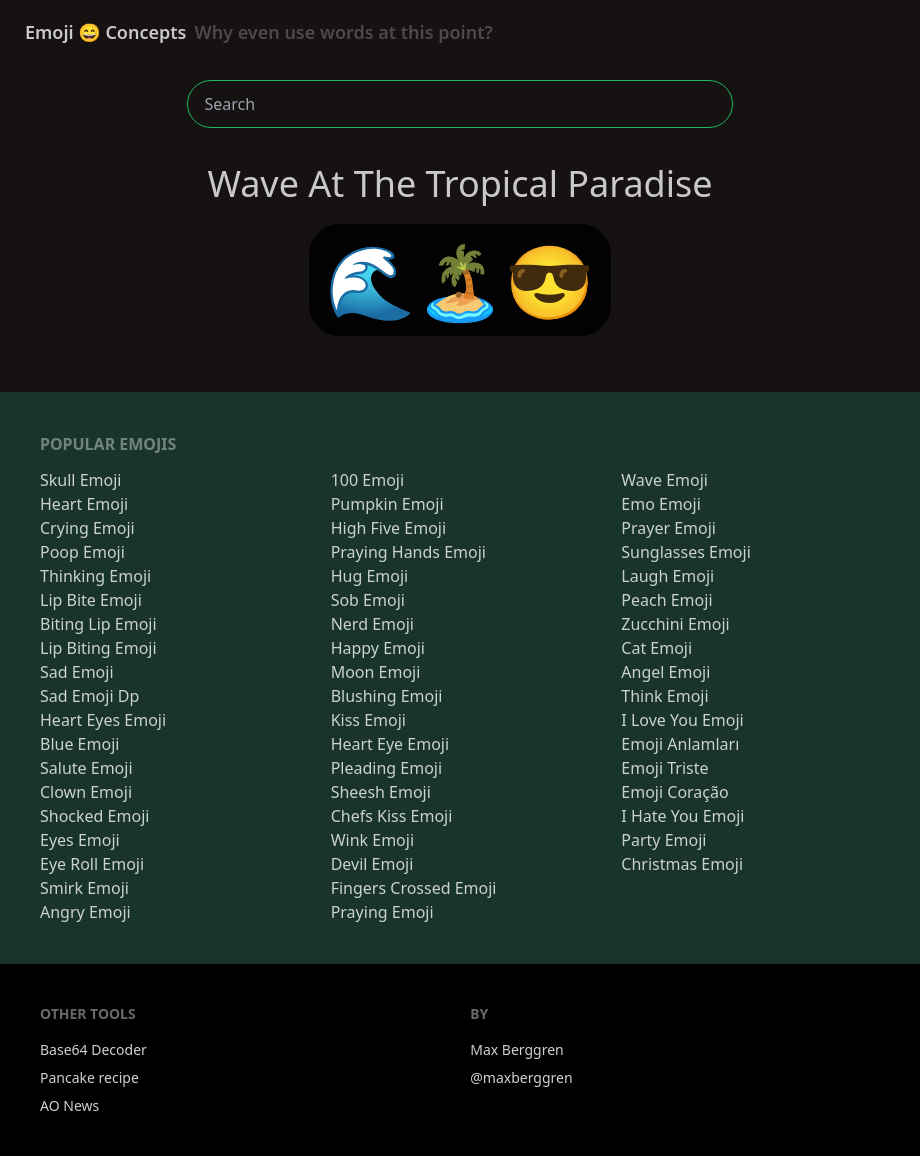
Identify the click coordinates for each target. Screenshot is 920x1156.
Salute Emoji (86, 768)
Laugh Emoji (667, 576)
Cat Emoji (656, 648)
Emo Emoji (661, 504)
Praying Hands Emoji (408, 552)
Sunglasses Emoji (685, 552)
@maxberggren (521, 1077)
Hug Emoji (370, 576)
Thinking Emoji (95, 576)
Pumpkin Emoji (387, 504)
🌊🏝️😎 (460, 280)
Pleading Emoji (386, 768)
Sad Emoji (77, 672)
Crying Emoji (87, 528)
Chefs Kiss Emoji (392, 816)
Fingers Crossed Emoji (414, 888)
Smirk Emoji (84, 888)
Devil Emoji (372, 864)
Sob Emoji (368, 600)
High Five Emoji (388, 528)
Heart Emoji (84, 504)
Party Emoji (663, 840)
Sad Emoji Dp (89, 696)
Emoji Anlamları (680, 744)
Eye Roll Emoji (92, 864)
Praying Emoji (382, 912)
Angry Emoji (85, 912)
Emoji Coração (674, 792)
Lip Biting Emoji (98, 648)
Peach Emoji (666, 600)
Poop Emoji (82, 552)
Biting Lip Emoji (98, 624)
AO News (69, 1105)
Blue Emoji (79, 744)
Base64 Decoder (93, 1049)
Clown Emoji (86, 792)
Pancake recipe (89, 1077)
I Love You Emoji (682, 720)
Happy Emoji (378, 648)
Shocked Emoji (94, 816)
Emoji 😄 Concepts (259, 32)
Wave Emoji (664, 480)
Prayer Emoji (668, 528)
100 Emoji (367, 480)
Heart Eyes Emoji (103, 720)
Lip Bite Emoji (91, 600)
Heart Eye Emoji (390, 744)
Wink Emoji (372, 840)
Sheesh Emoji (381, 792)
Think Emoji (664, 696)
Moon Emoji (376, 672)
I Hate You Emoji (682, 816)
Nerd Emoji (372, 624)
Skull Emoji (80, 480)
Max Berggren (517, 1049)
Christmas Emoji (682, 864)
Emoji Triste (664, 768)
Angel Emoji (665, 672)
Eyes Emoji (80, 840)
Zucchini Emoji (675, 624)
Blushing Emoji (387, 696)
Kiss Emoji (368, 720)
